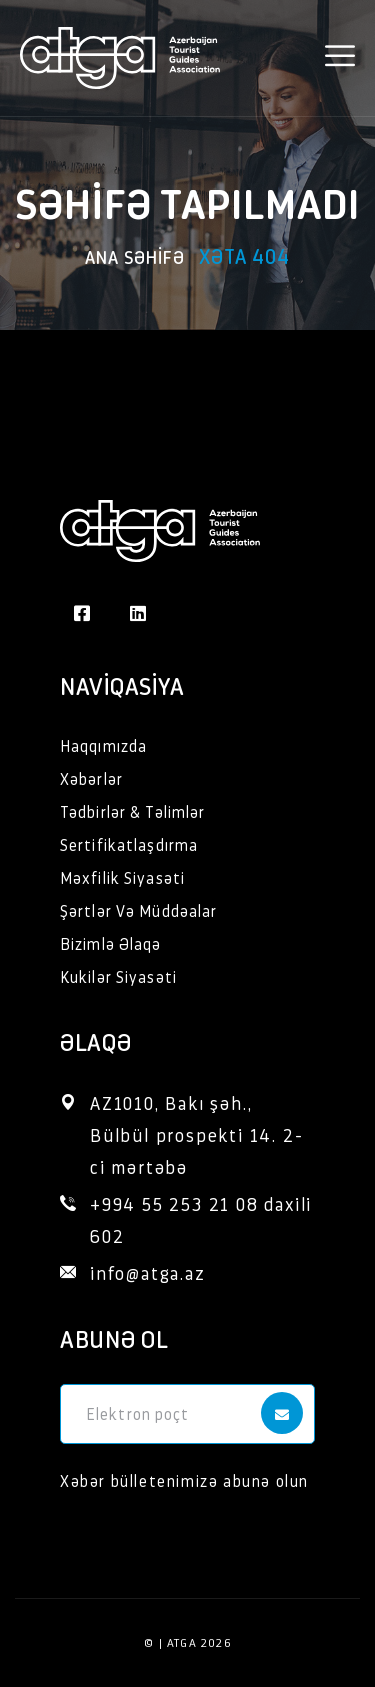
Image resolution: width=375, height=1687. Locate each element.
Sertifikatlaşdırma (129, 844)
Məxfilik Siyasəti (122, 877)
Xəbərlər (91, 778)
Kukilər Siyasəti (118, 976)
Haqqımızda (103, 745)
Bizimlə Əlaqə (111, 943)
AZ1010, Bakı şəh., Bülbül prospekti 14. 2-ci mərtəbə (196, 1134)
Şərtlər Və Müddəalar (138, 910)
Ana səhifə (135, 256)
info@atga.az (148, 1272)
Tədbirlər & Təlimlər (132, 811)
